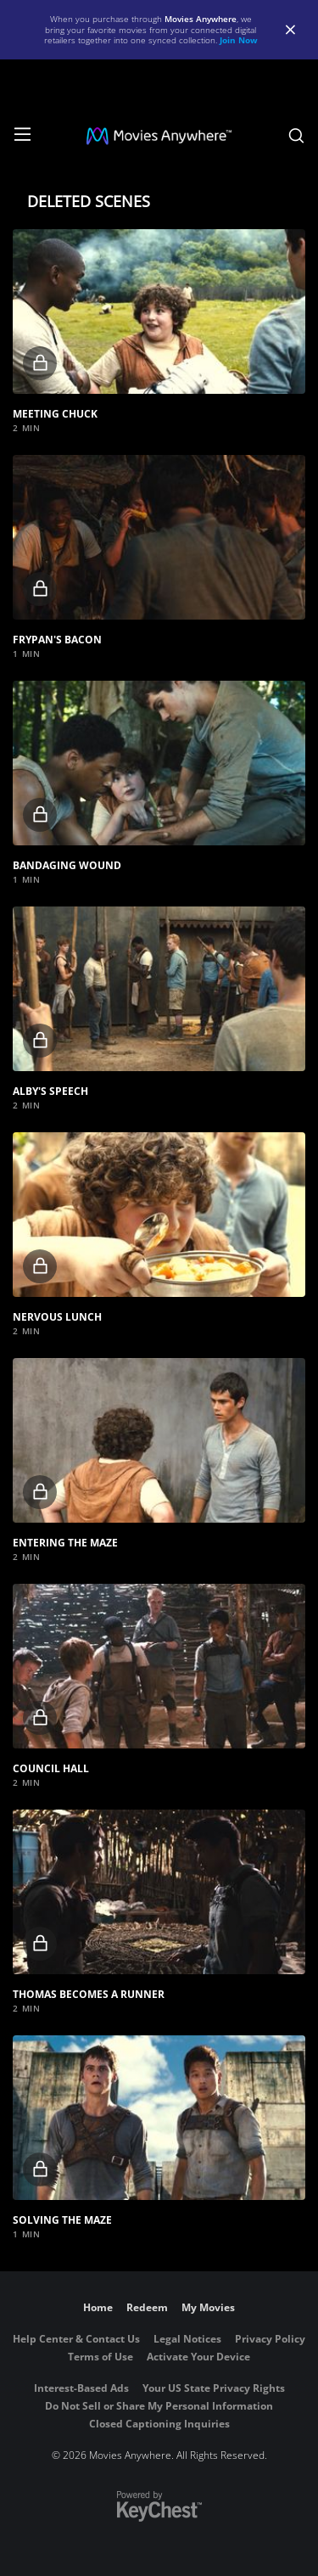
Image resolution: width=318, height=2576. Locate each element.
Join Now (239, 40)
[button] (159, 311)
